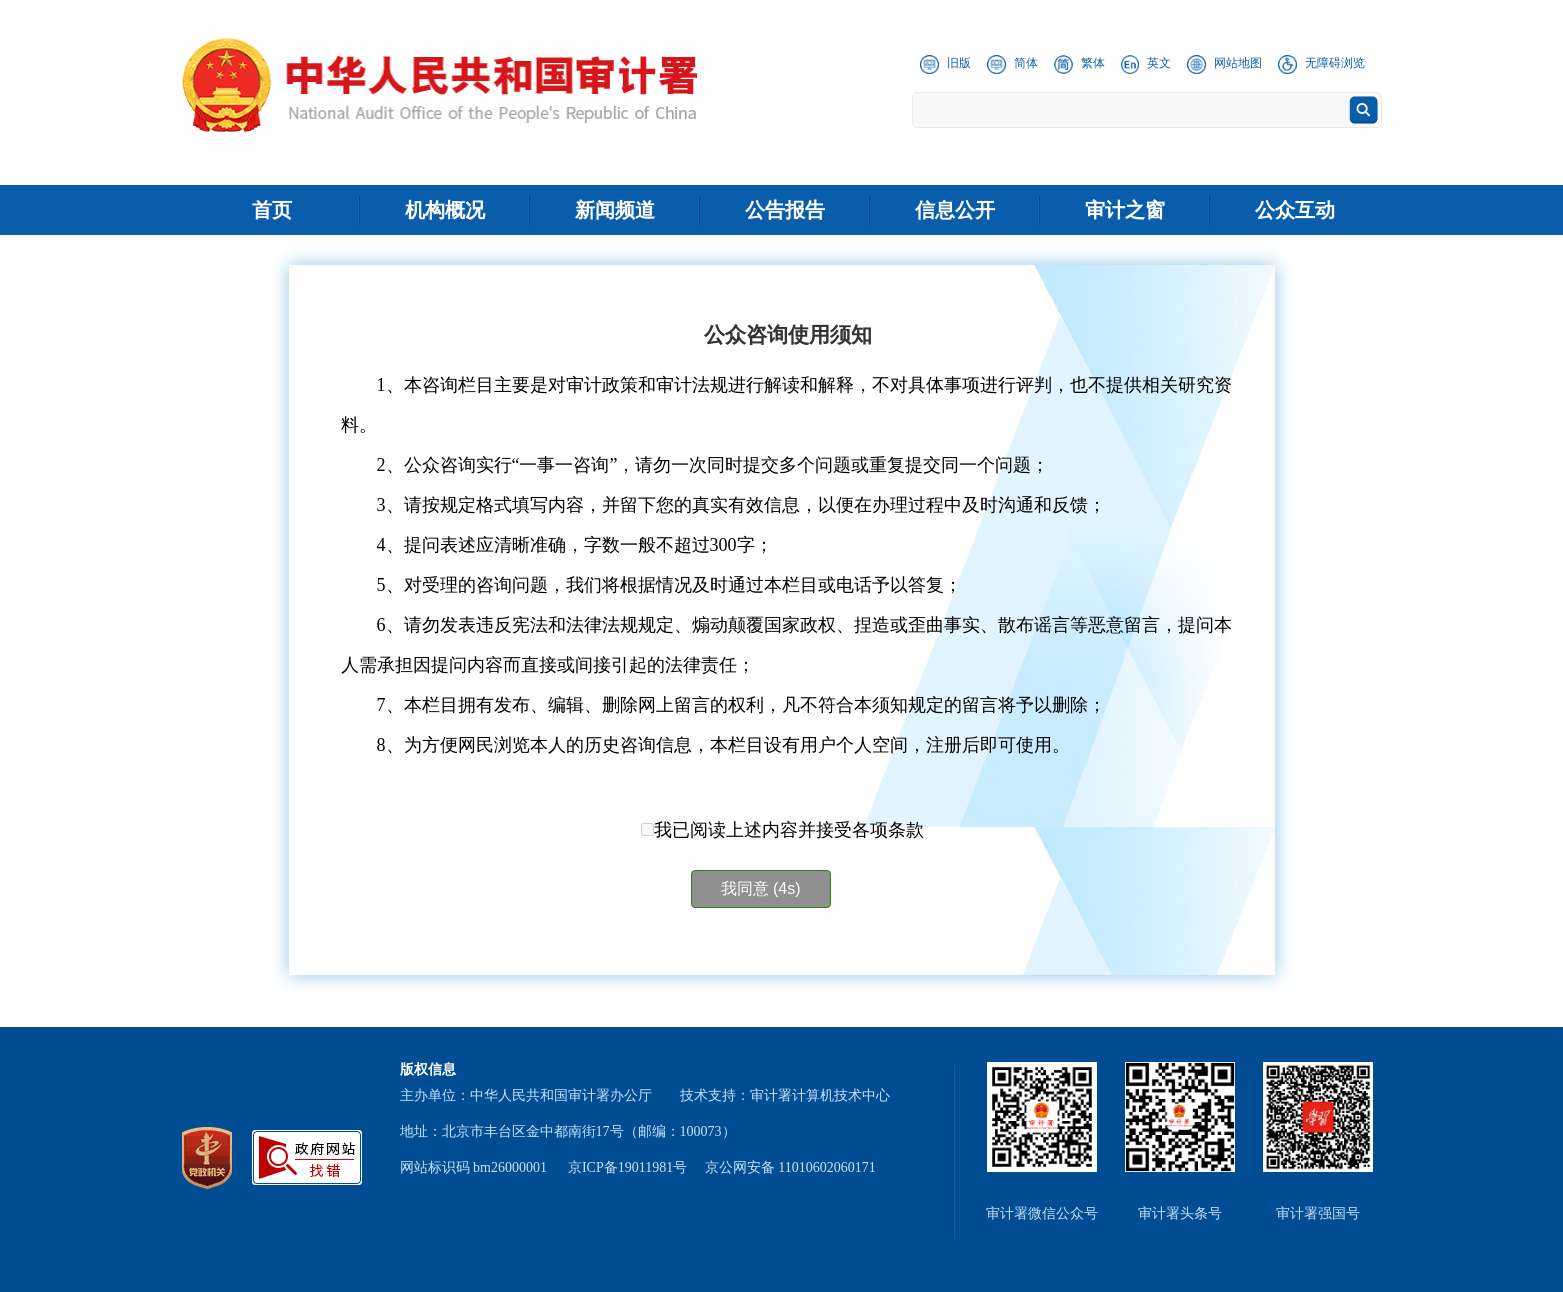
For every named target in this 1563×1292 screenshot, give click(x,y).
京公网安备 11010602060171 (790, 1167)
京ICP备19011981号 (627, 1167)
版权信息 (428, 1069)
